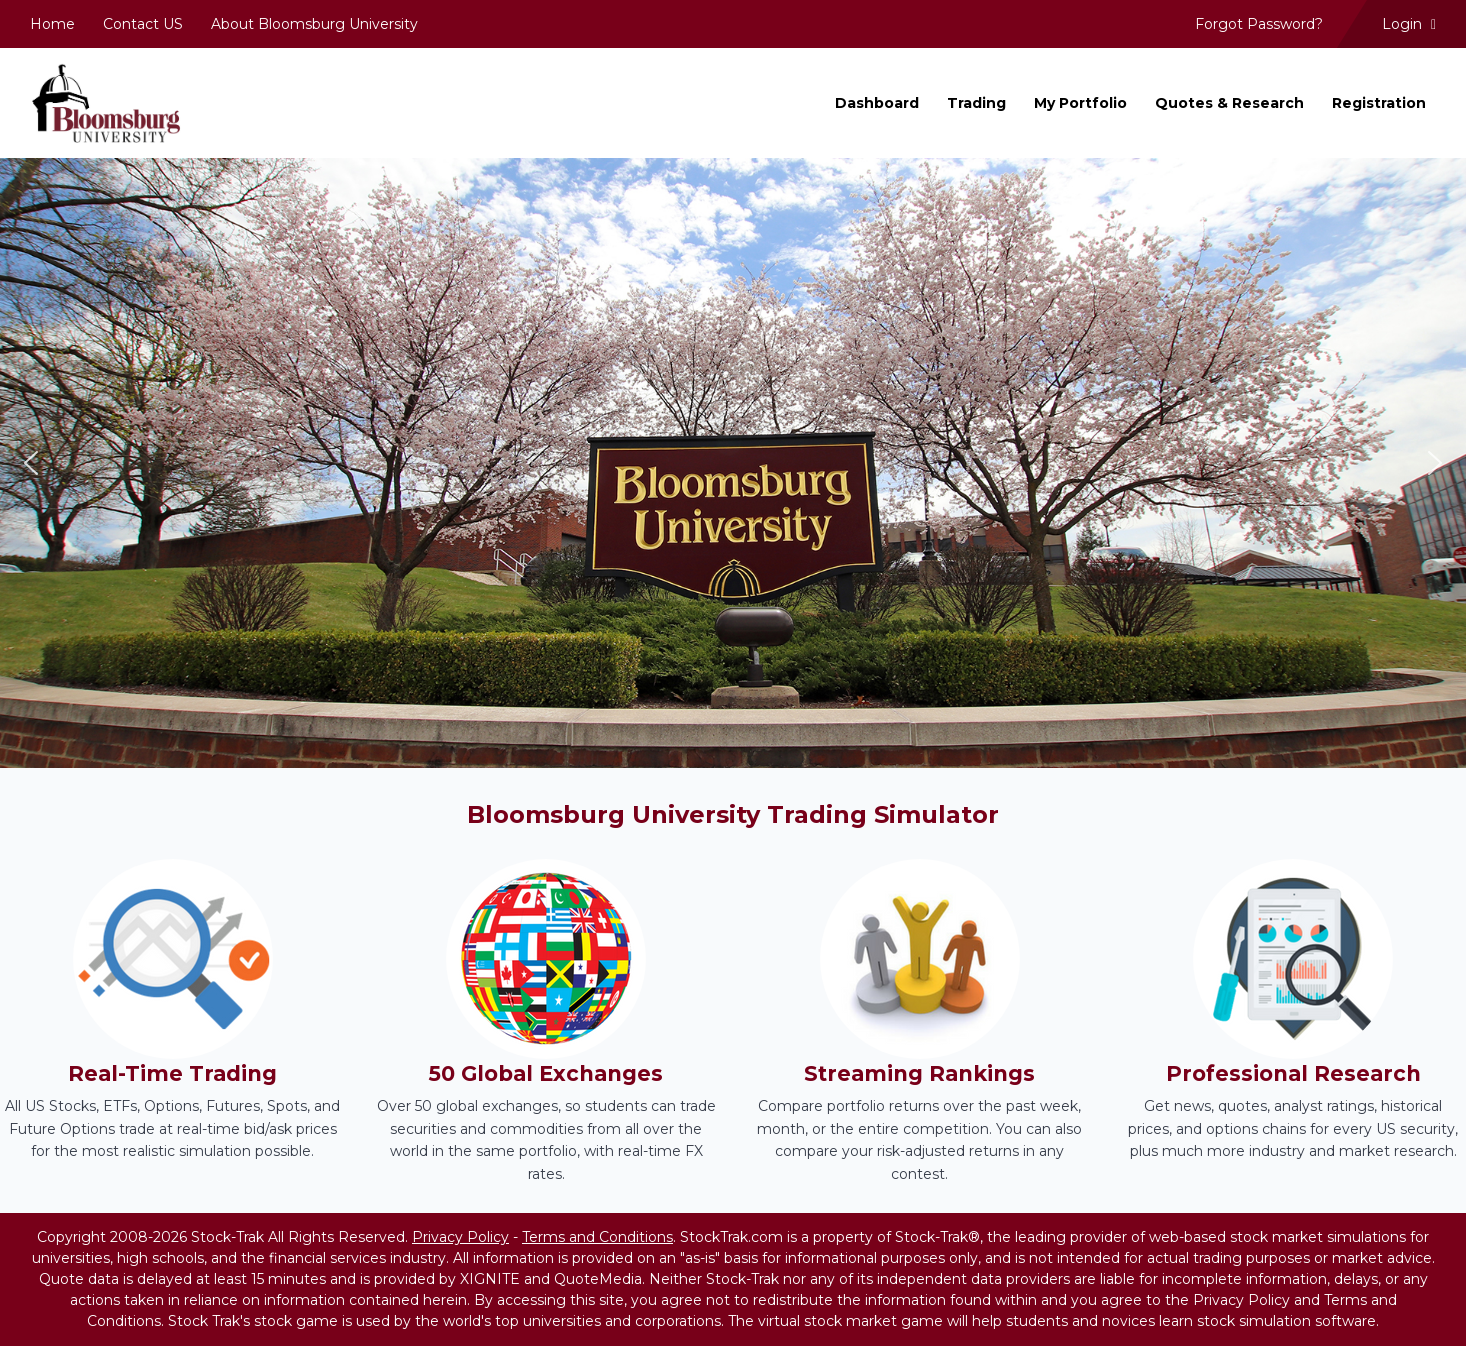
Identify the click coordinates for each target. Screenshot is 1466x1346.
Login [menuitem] (1409, 24)
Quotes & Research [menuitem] (1229, 103)
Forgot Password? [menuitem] (1259, 24)
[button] (31, 463)
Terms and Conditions (597, 1237)
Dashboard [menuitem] (877, 103)
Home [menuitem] (52, 24)
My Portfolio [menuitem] (1080, 103)
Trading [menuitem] (976, 103)
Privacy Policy (460, 1237)
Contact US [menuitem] (143, 24)
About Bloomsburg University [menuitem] (314, 24)
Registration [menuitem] (1379, 103)
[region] (733, 463)
